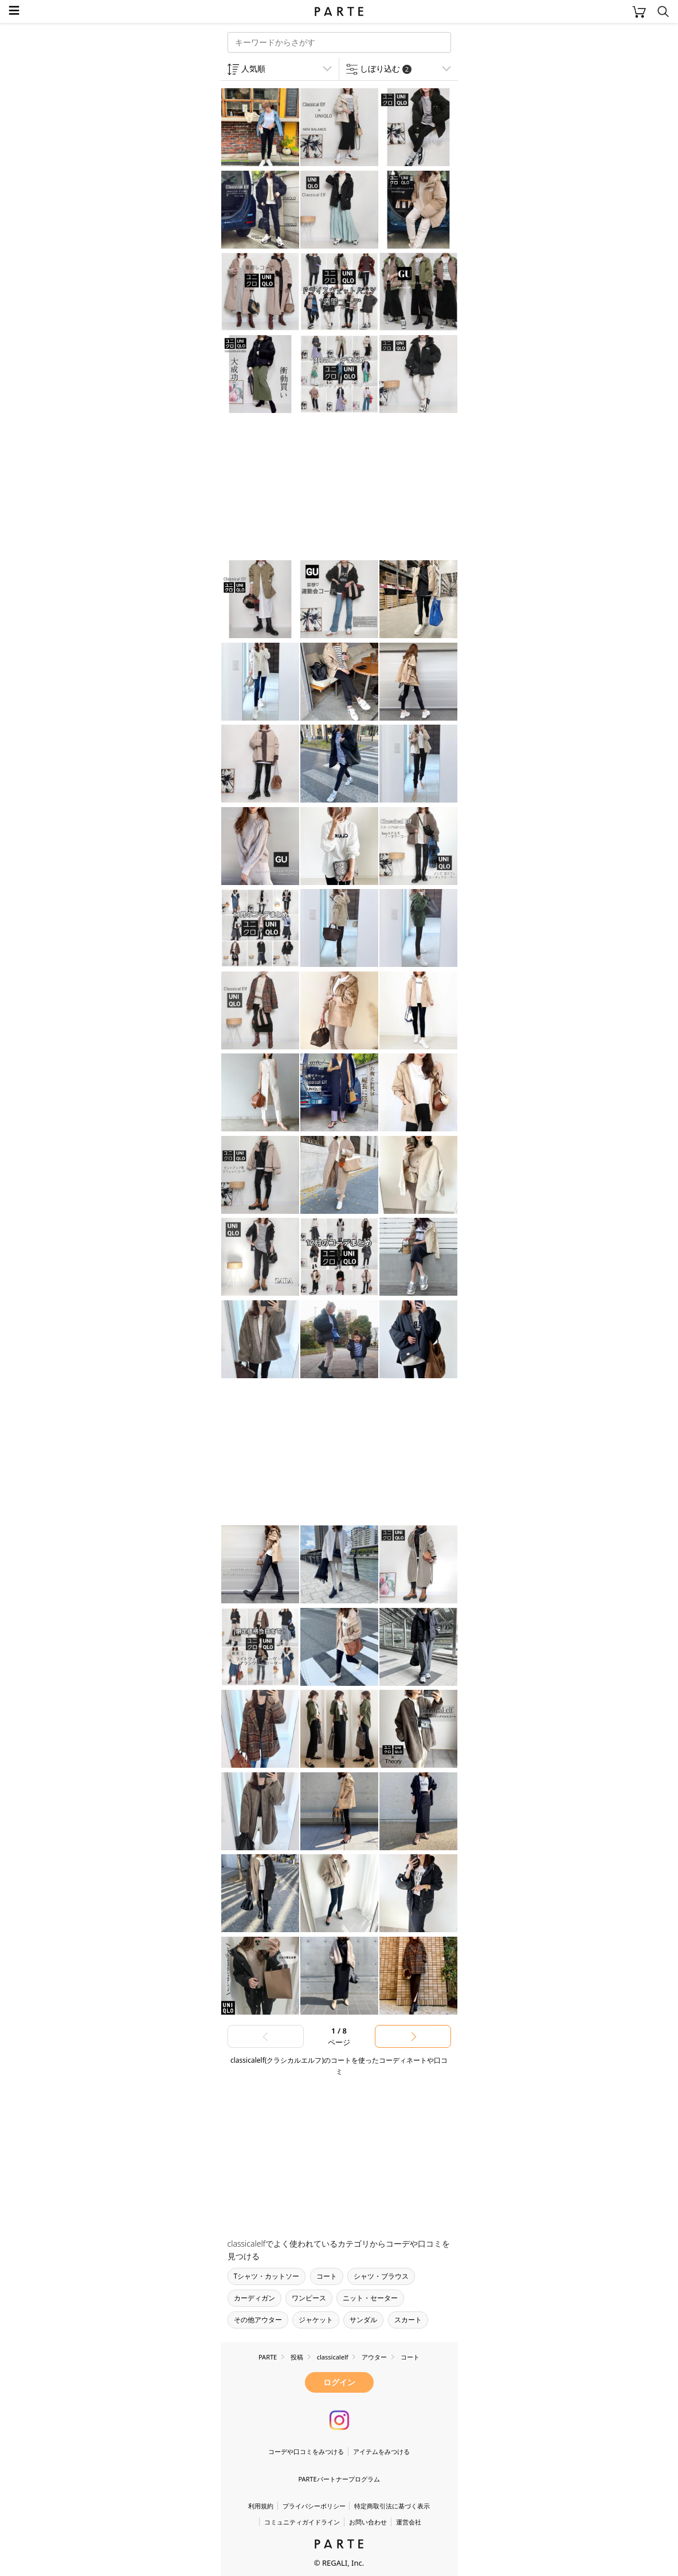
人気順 (253, 68)
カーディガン (254, 2298)
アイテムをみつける (381, 2451)
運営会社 (408, 2522)
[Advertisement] (312, 488)
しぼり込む (385, 68)
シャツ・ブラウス (381, 2276)
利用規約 (260, 2506)
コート (326, 2276)
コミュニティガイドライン (302, 2522)
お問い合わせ (368, 2522)
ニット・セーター (370, 2298)
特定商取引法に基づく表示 (392, 2506)
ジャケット (316, 2320)
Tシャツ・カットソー (267, 2276)
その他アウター (258, 2320)
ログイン (339, 2382)
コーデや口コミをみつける (306, 2451)
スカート (408, 2320)
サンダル (363, 2320)
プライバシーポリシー (314, 2506)
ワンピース (309, 2298)
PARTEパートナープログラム (338, 2479)
